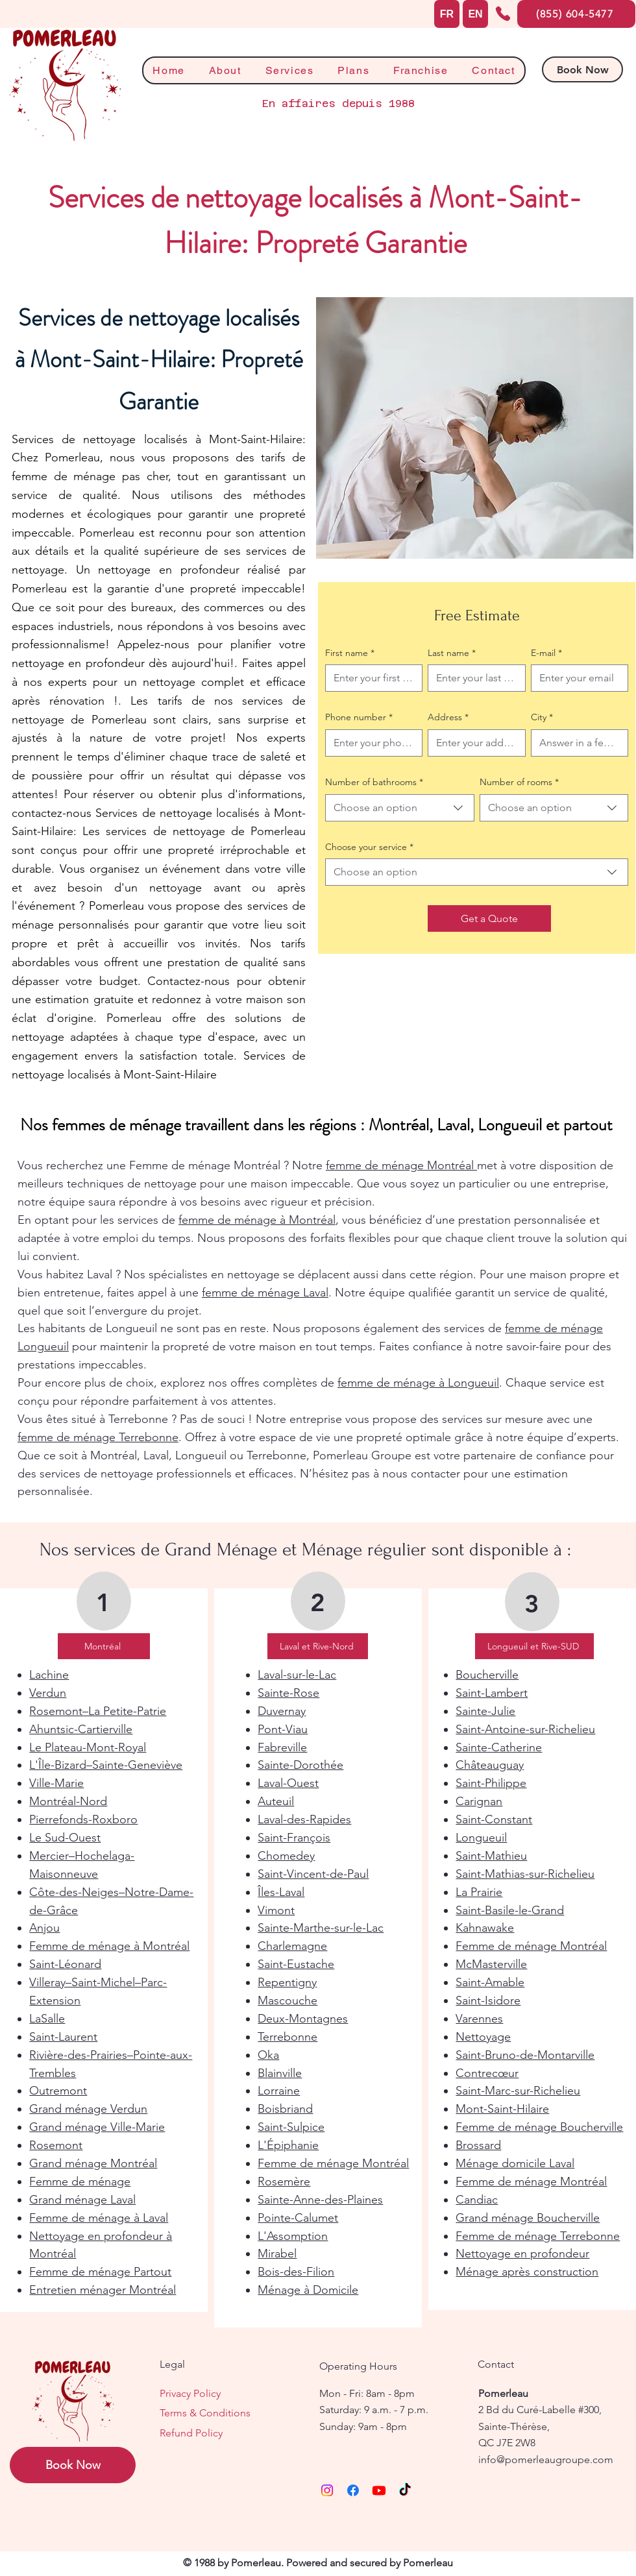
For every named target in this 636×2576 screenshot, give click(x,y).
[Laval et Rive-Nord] (317, 1646)
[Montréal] (104, 1646)
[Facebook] (353, 2490)
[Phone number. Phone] (370, 743)
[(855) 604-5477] (576, 14)
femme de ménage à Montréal (257, 1220)
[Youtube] (379, 2490)
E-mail (546, 653)
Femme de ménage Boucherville (539, 2127)
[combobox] (399, 807)
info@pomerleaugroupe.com (545, 2459)
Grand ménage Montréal (93, 2163)
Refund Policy (191, 2433)
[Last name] (472, 678)
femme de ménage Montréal (401, 1165)
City (542, 717)
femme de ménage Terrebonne (98, 1437)
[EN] (475, 14)
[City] (576, 743)
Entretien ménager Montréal (102, 2290)
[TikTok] (405, 2490)
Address (448, 717)
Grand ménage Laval (82, 2200)
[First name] (370, 678)
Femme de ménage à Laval (98, 2218)
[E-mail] (576, 678)
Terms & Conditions (205, 2413)
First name (349, 653)
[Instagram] (327, 2490)
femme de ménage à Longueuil (418, 1383)
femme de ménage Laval (265, 1292)
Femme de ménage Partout (100, 2272)
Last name (452, 653)
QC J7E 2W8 (506, 2442)
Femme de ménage (79, 2181)
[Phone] (503, 13)
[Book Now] (582, 69)
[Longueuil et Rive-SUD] (534, 1646)
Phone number (359, 717)
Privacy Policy (190, 2393)
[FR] (446, 14)
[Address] (472, 743)
